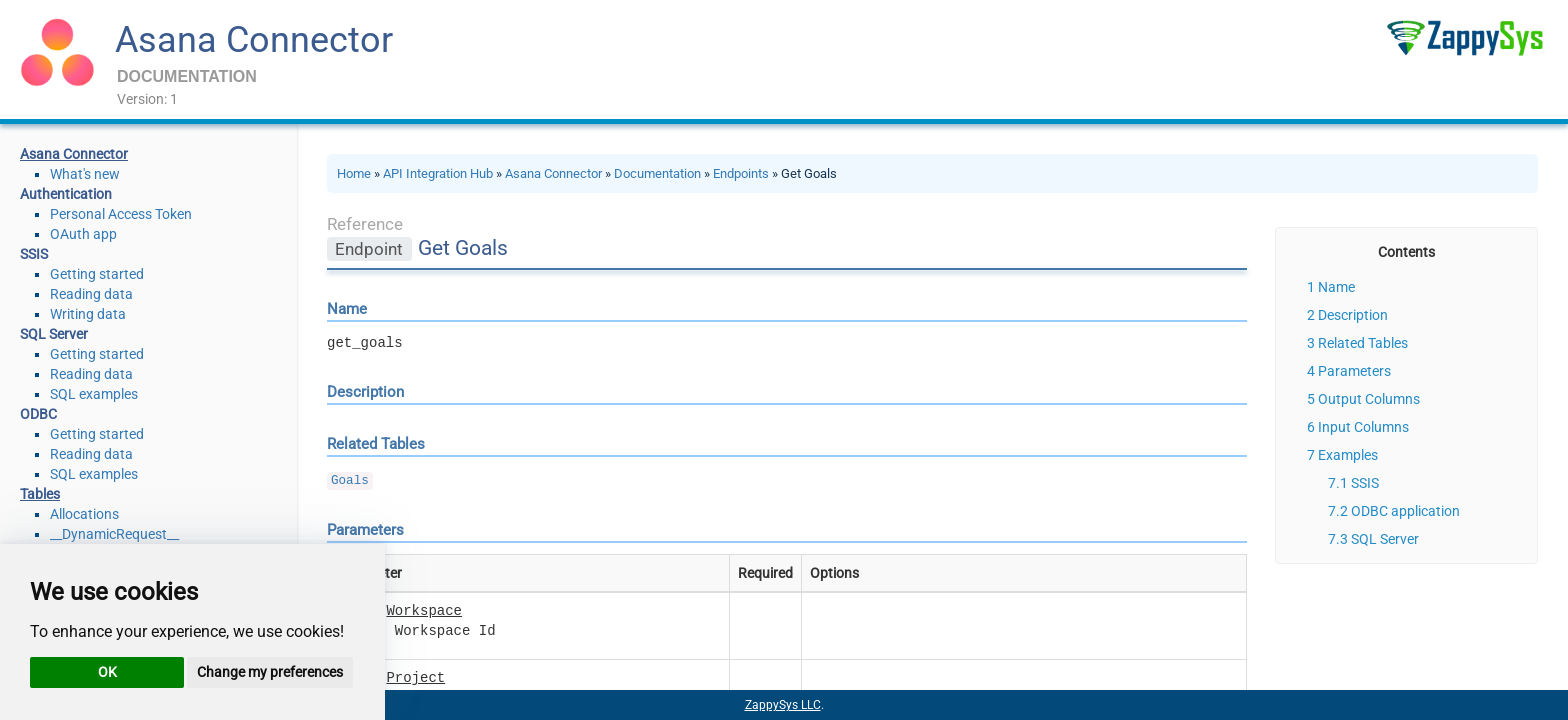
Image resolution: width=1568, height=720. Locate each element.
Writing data (88, 314)
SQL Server (1385, 539)
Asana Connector (254, 40)
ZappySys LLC (783, 705)
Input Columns (1363, 427)
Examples (1348, 455)
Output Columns (1369, 399)
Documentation (657, 173)
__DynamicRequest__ (114, 534)
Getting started (97, 274)
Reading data (91, 294)
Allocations (84, 514)
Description (1353, 315)
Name (1336, 287)
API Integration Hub (438, 173)
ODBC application (1405, 511)
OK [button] (107, 672)
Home (354, 173)
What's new (85, 174)
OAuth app (83, 234)
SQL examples (94, 394)
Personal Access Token (121, 214)
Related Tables (1363, 343)
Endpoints (741, 173)
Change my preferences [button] (270, 672)
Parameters (1354, 371)
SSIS (1365, 483)
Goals (350, 481)
